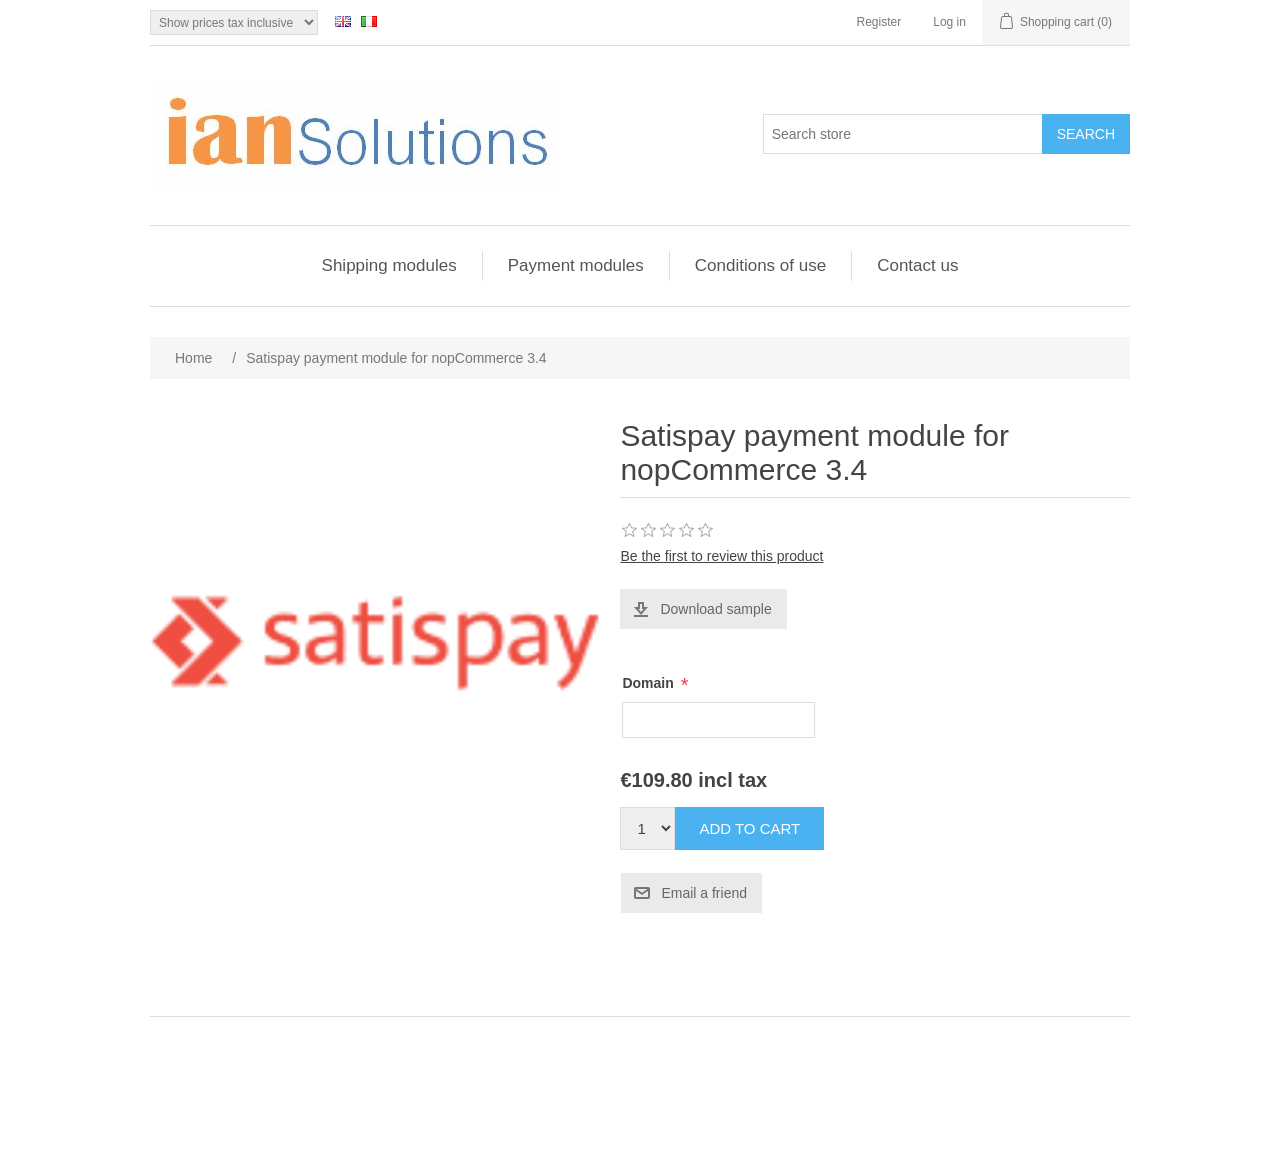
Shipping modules (389, 265)
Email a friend (704, 893)
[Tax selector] (234, 22)
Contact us (917, 265)
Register (879, 22)
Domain (649, 683)
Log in (949, 22)
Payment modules (576, 265)
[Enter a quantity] (647, 828)
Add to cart (749, 828)
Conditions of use (760, 265)
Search (1086, 134)
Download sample (715, 609)
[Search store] (903, 134)
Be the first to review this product (721, 556)
